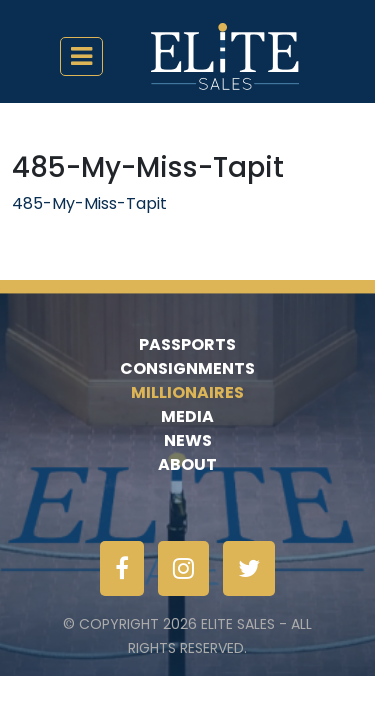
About (187, 464)
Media (187, 416)
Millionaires (187, 392)
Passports (187, 344)
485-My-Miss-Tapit (89, 203)
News (188, 440)
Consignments (187, 368)
